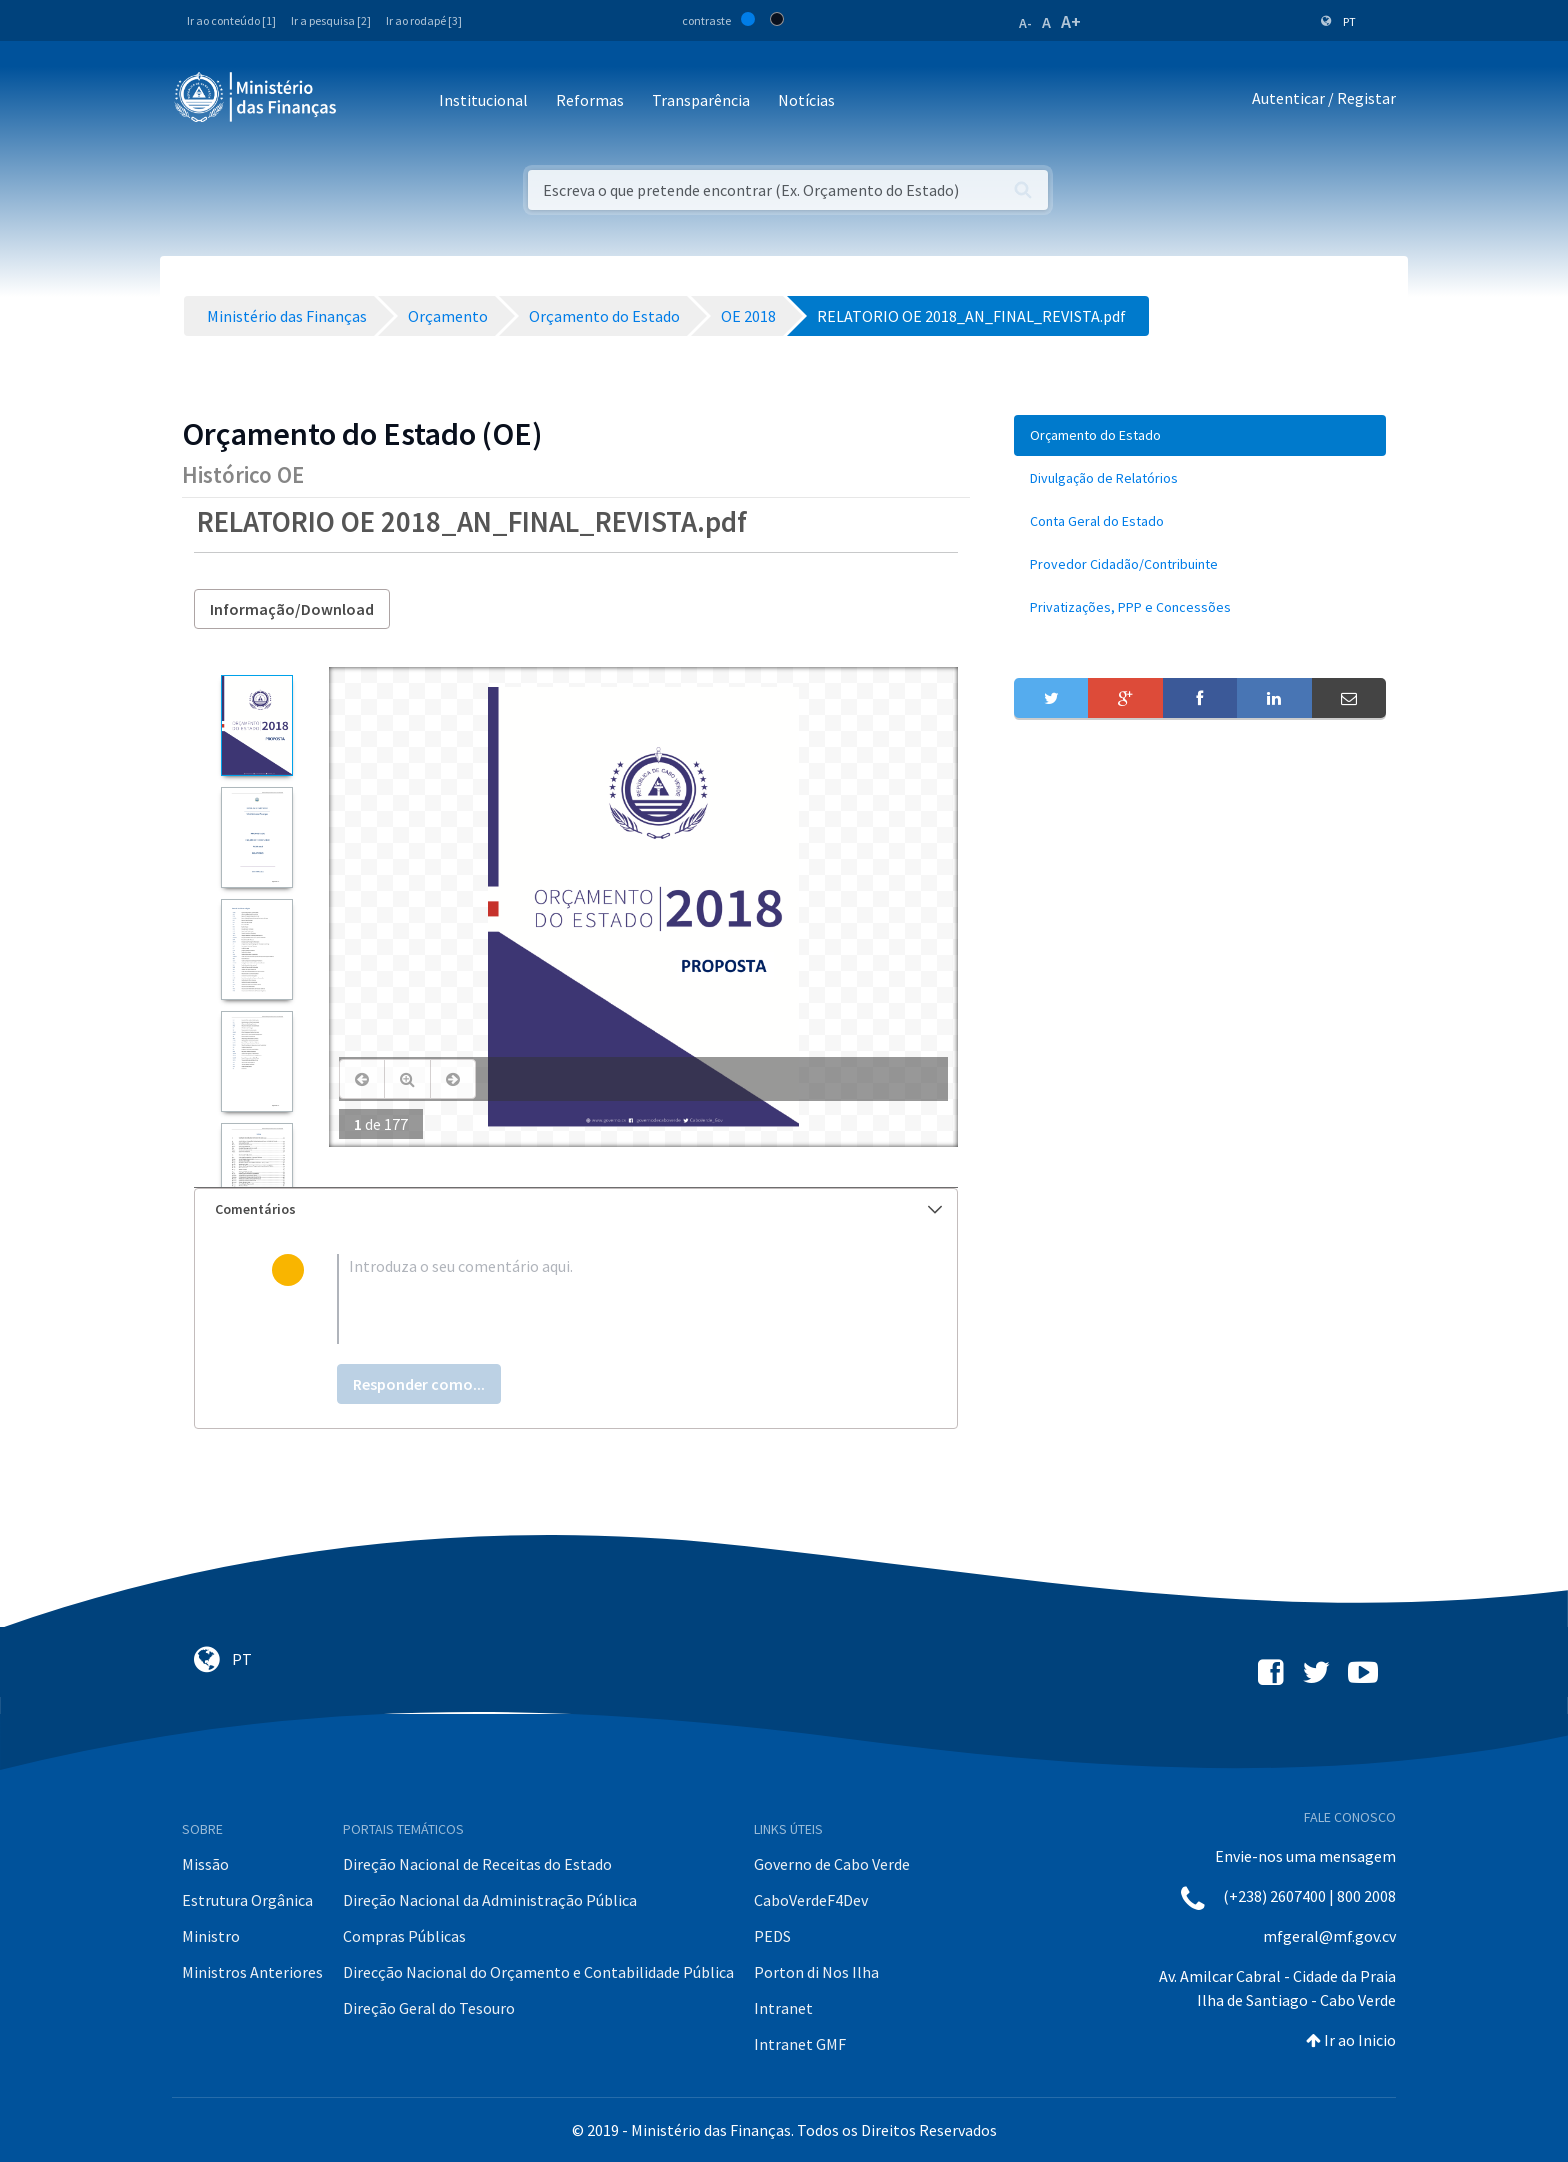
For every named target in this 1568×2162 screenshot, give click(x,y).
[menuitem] (1200, 435)
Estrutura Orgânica (247, 1900)
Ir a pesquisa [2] (331, 20)
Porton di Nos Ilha (816, 1972)
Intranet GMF (800, 2044)
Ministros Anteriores (252, 1972)
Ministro (211, 1936)
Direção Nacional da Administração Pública (490, 1900)
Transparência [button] (701, 100)
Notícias (806, 100)
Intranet (783, 2008)
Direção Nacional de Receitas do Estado (477, 1864)
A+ (1071, 21)
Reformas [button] (590, 100)
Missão (205, 1864)
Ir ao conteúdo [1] (231, 20)
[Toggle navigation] (368, 101)
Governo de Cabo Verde (832, 1864)
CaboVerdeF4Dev (811, 1900)
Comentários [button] (578, 1209)
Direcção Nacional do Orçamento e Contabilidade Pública (538, 1972)
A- (1025, 23)
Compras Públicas (404, 1936)
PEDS (772, 1936)
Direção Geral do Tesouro (429, 2008)
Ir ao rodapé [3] (424, 20)
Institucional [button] (483, 100)
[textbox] (608, 1299)
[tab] (576, 1209)
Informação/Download (292, 609)
